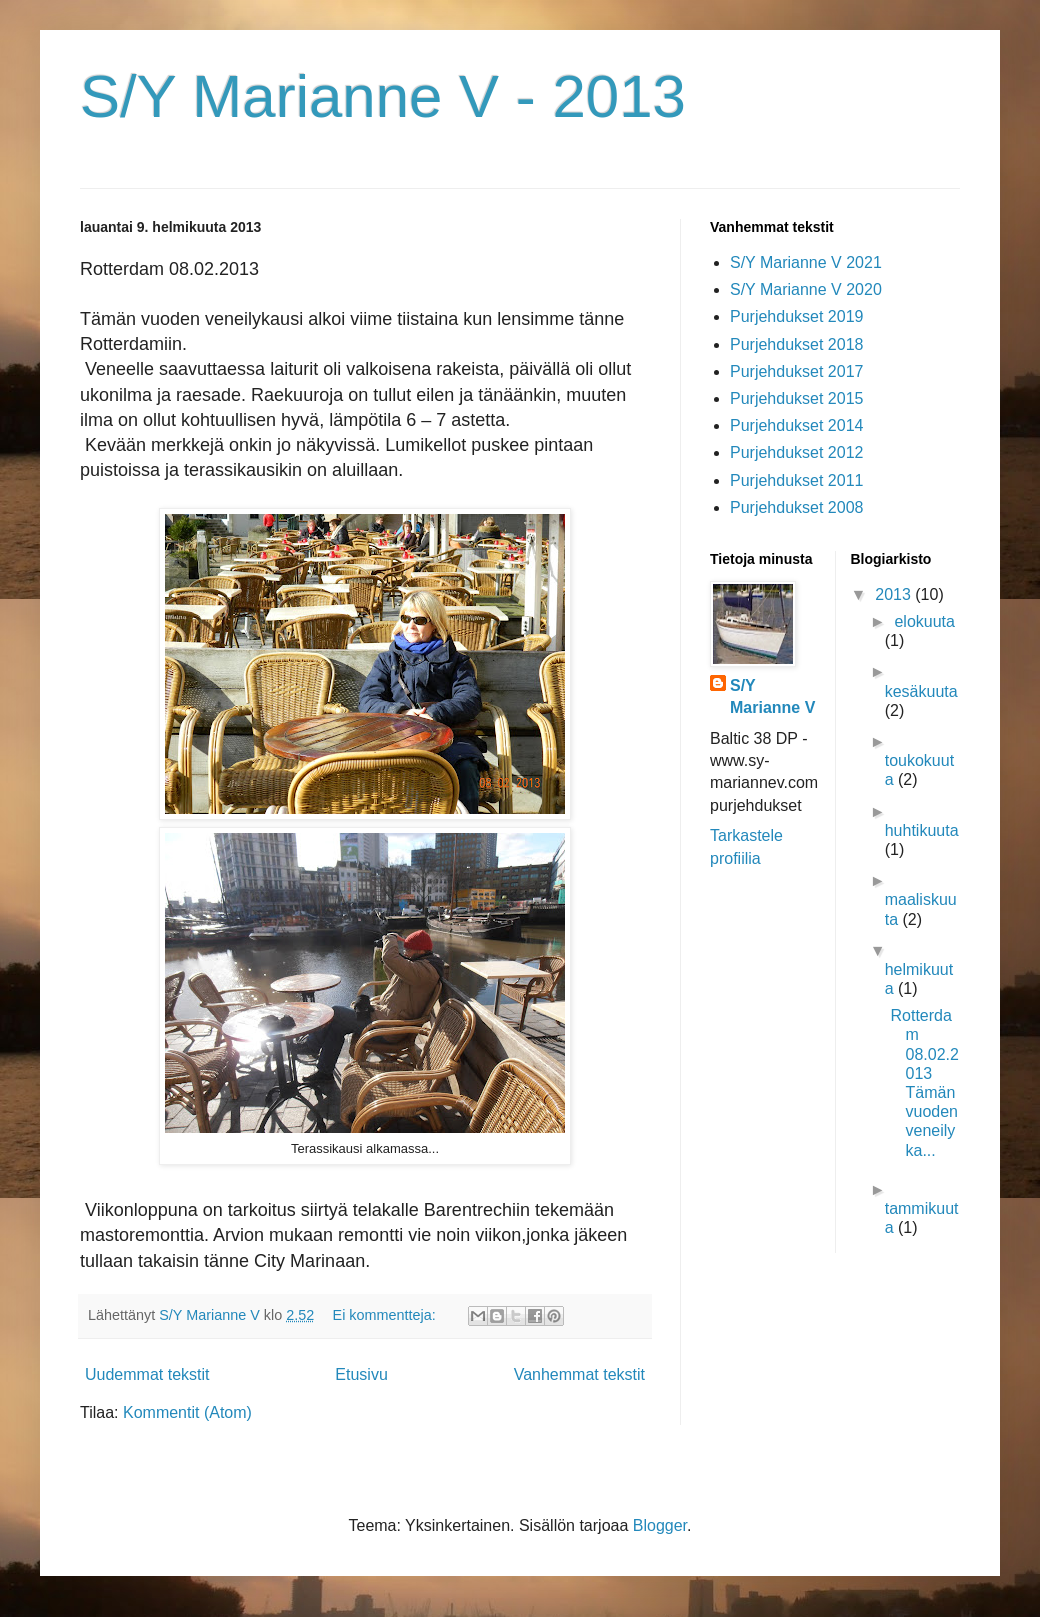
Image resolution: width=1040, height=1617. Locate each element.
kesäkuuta (921, 691)
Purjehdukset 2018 (796, 344)
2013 (895, 594)
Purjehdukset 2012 (796, 452)
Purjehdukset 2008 (796, 507)
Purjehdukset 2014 (796, 425)
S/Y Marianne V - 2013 (383, 96)
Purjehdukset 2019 (796, 316)
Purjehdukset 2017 (796, 371)
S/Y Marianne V (772, 696)
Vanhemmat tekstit (579, 1374)
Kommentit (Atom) (187, 1412)
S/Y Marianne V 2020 (806, 289)
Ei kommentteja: (386, 1315)
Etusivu (361, 1374)
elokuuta (924, 621)
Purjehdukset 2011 (796, 480)
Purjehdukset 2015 (796, 398)
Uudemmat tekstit (147, 1374)
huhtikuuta (922, 830)
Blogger (660, 1525)
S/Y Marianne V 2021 (806, 262)
